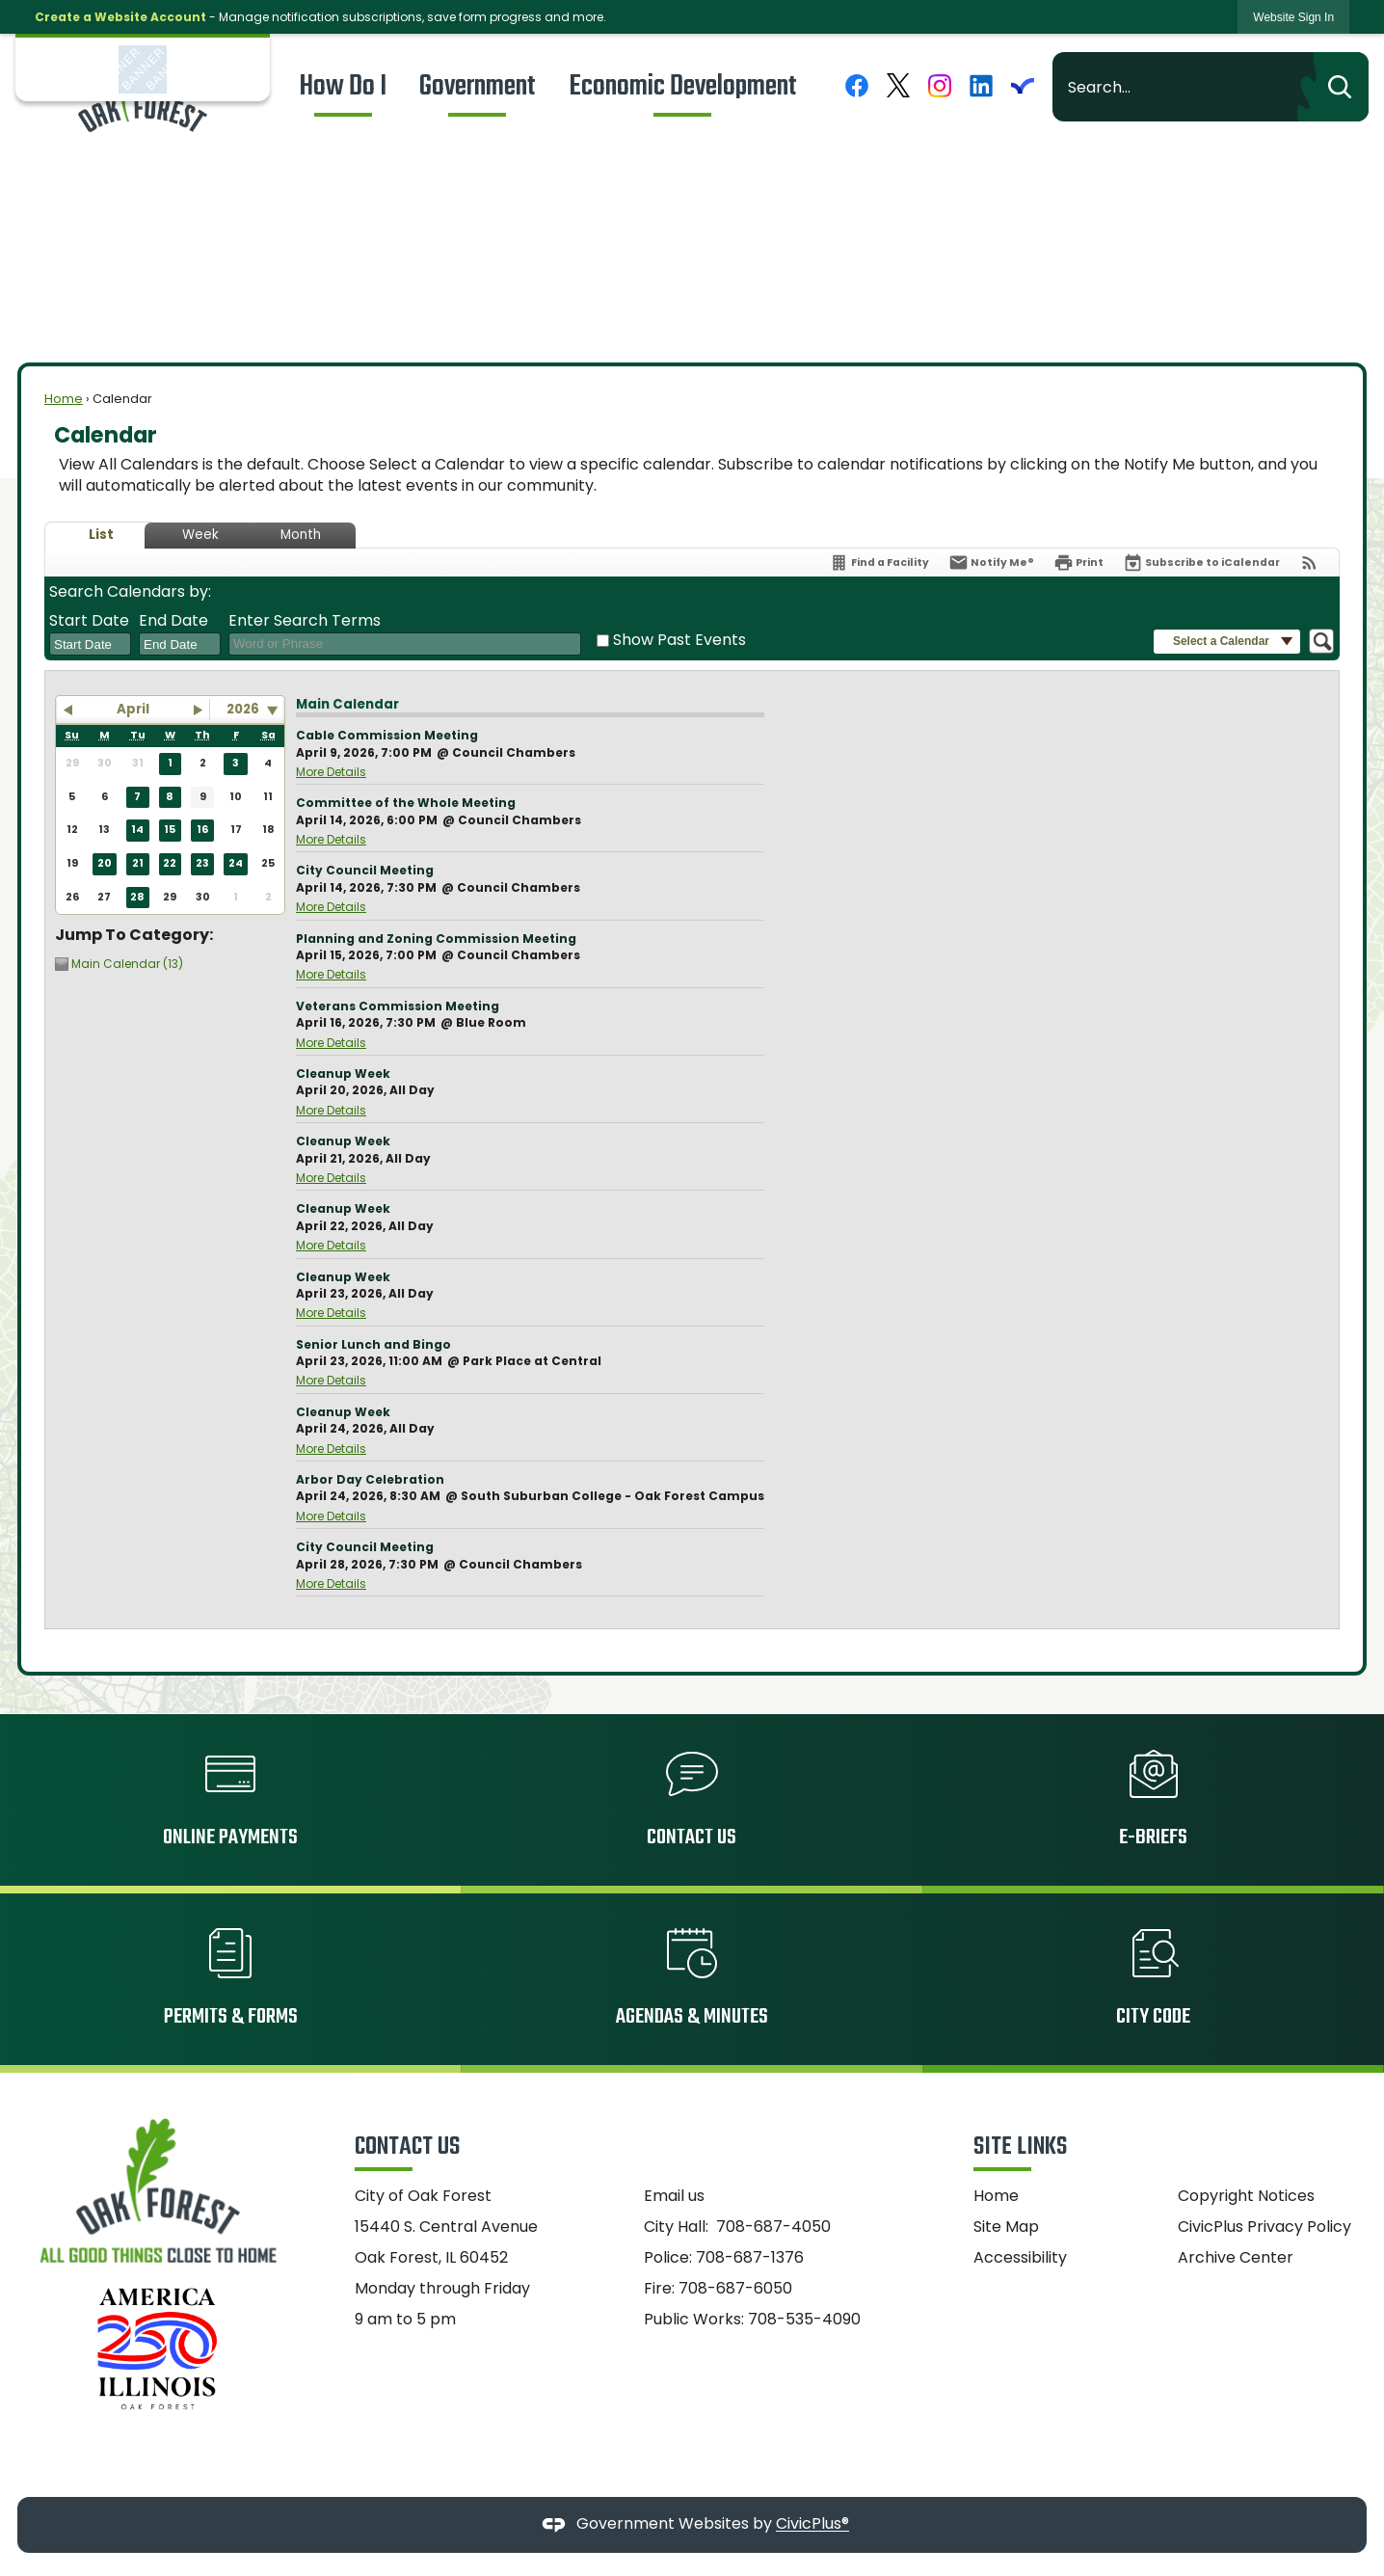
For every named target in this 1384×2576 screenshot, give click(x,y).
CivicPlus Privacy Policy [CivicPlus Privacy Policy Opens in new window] (1264, 2226)
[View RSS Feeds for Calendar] (1309, 562)
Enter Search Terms (304, 620)
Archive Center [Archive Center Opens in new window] (1235, 2257)
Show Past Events (679, 640)
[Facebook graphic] (856, 85)
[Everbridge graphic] (1022, 85)
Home (63, 398)
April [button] (133, 709)
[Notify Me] (991, 562)
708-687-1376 (750, 2257)
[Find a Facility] (879, 562)
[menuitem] (343, 87)
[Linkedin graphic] (981, 85)
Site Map (1006, 2226)
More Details (331, 772)
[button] (1333, 86)
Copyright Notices (1246, 2196)
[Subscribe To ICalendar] (1201, 562)
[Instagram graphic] (939, 85)
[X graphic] (898, 85)
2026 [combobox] (242, 709)
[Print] (1078, 562)
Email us (674, 2196)
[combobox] (90, 644)
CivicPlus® (812, 2524)
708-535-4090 (804, 2319)
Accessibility (1020, 2257)
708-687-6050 (735, 2288)
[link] (1293, 17)
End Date (173, 620)
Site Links (1020, 2147)
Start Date (89, 620)
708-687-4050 (773, 2226)
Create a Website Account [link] (120, 17)
